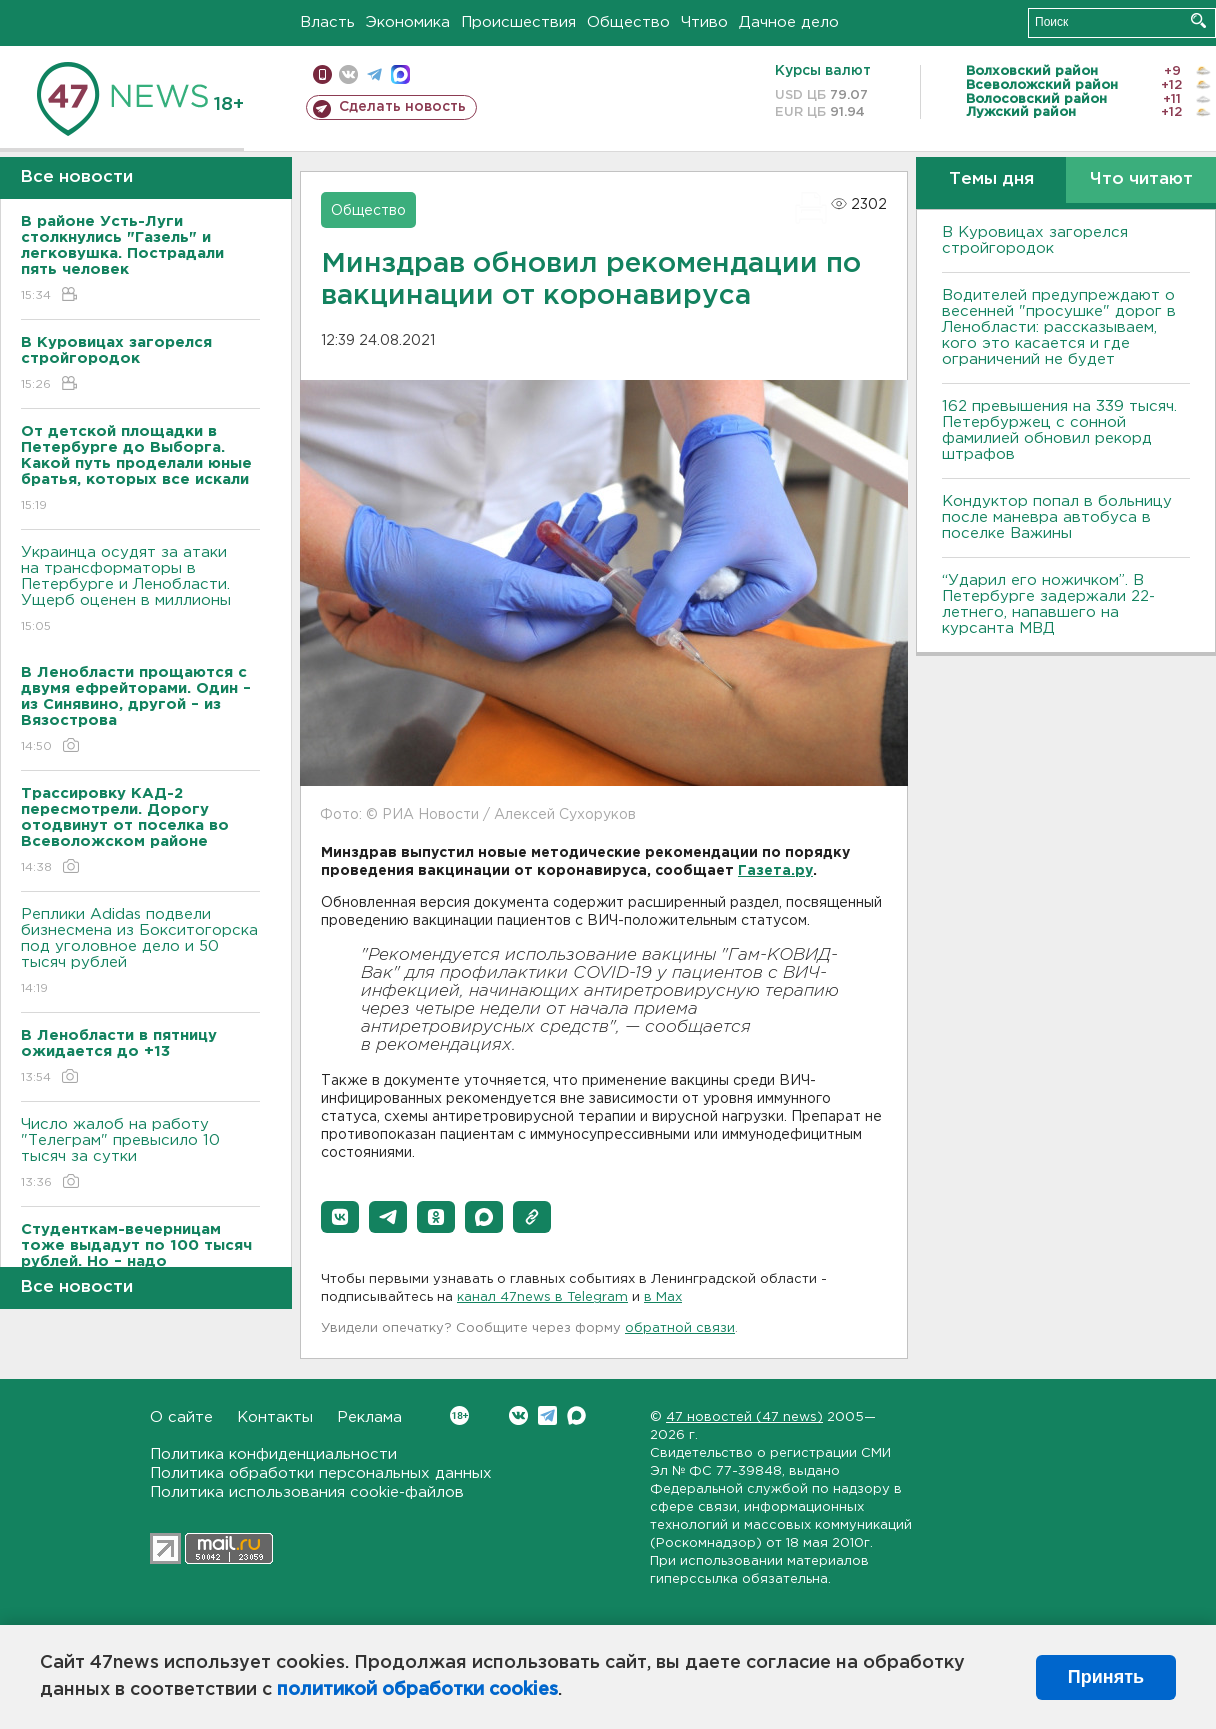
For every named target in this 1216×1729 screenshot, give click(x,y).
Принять (1106, 1677)
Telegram (547, 1415)
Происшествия (518, 22)
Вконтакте (459, 1415)
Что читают (1141, 179)
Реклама (369, 1417)
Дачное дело (789, 22)
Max (576, 1415)
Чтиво (704, 22)
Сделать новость (402, 107)
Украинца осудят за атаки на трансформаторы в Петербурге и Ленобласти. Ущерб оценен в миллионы (140, 590)
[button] (340, 1217)
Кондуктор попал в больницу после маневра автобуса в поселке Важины (1057, 517)
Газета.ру (775, 871)
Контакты (275, 1417)
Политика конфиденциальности (273, 1454)
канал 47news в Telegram (542, 1297)
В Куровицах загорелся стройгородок (1035, 240)
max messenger (400, 74)
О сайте (181, 1417)
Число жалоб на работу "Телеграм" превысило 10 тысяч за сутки (140, 1154)
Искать (1198, 20)
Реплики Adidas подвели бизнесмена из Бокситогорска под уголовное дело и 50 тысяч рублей (140, 952)
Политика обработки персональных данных (321, 1473)
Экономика (408, 22)
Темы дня (991, 179)
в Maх (663, 1297)
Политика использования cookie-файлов (307, 1492)
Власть (327, 22)
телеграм (374, 74)
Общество (628, 22)
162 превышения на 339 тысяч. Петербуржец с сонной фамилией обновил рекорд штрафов (1059, 430)
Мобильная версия (322, 74)
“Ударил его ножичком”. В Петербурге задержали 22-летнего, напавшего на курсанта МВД (1048, 604)
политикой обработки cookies (417, 1690)
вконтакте (348, 74)
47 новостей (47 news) (744, 1417)
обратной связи (680, 1328)
